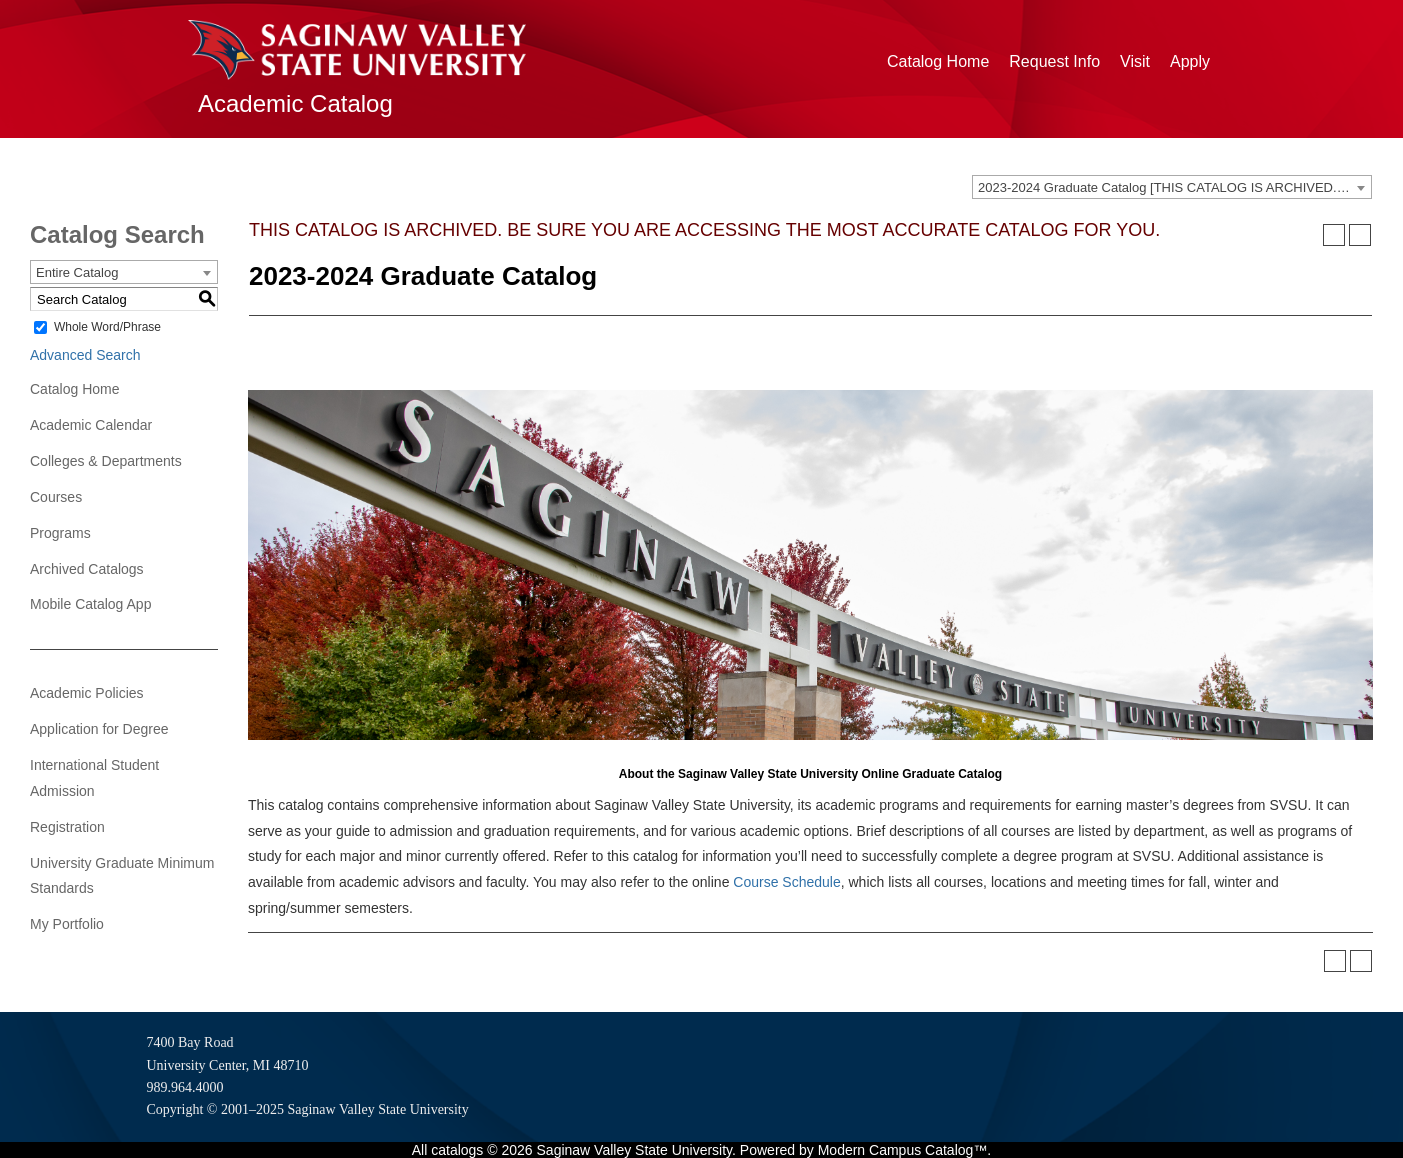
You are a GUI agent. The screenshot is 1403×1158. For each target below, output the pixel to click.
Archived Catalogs (87, 569)
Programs (60, 533)
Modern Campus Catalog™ (903, 1150)
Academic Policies (87, 693)
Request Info (1054, 61)
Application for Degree (99, 729)
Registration (67, 827)
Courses (56, 497)
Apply (1190, 61)
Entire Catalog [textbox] (77, 272)
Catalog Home (938, 61)
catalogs (457, 1150)
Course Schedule (786, 882)
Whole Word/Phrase (107, 327)
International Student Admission (94, 778)
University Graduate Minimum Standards (122, 876)
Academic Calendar (91, 425)
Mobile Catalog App (90, 604)
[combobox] (1172, 187)
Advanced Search (85, 355)
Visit (1135, 61)
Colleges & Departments (106, 461)
